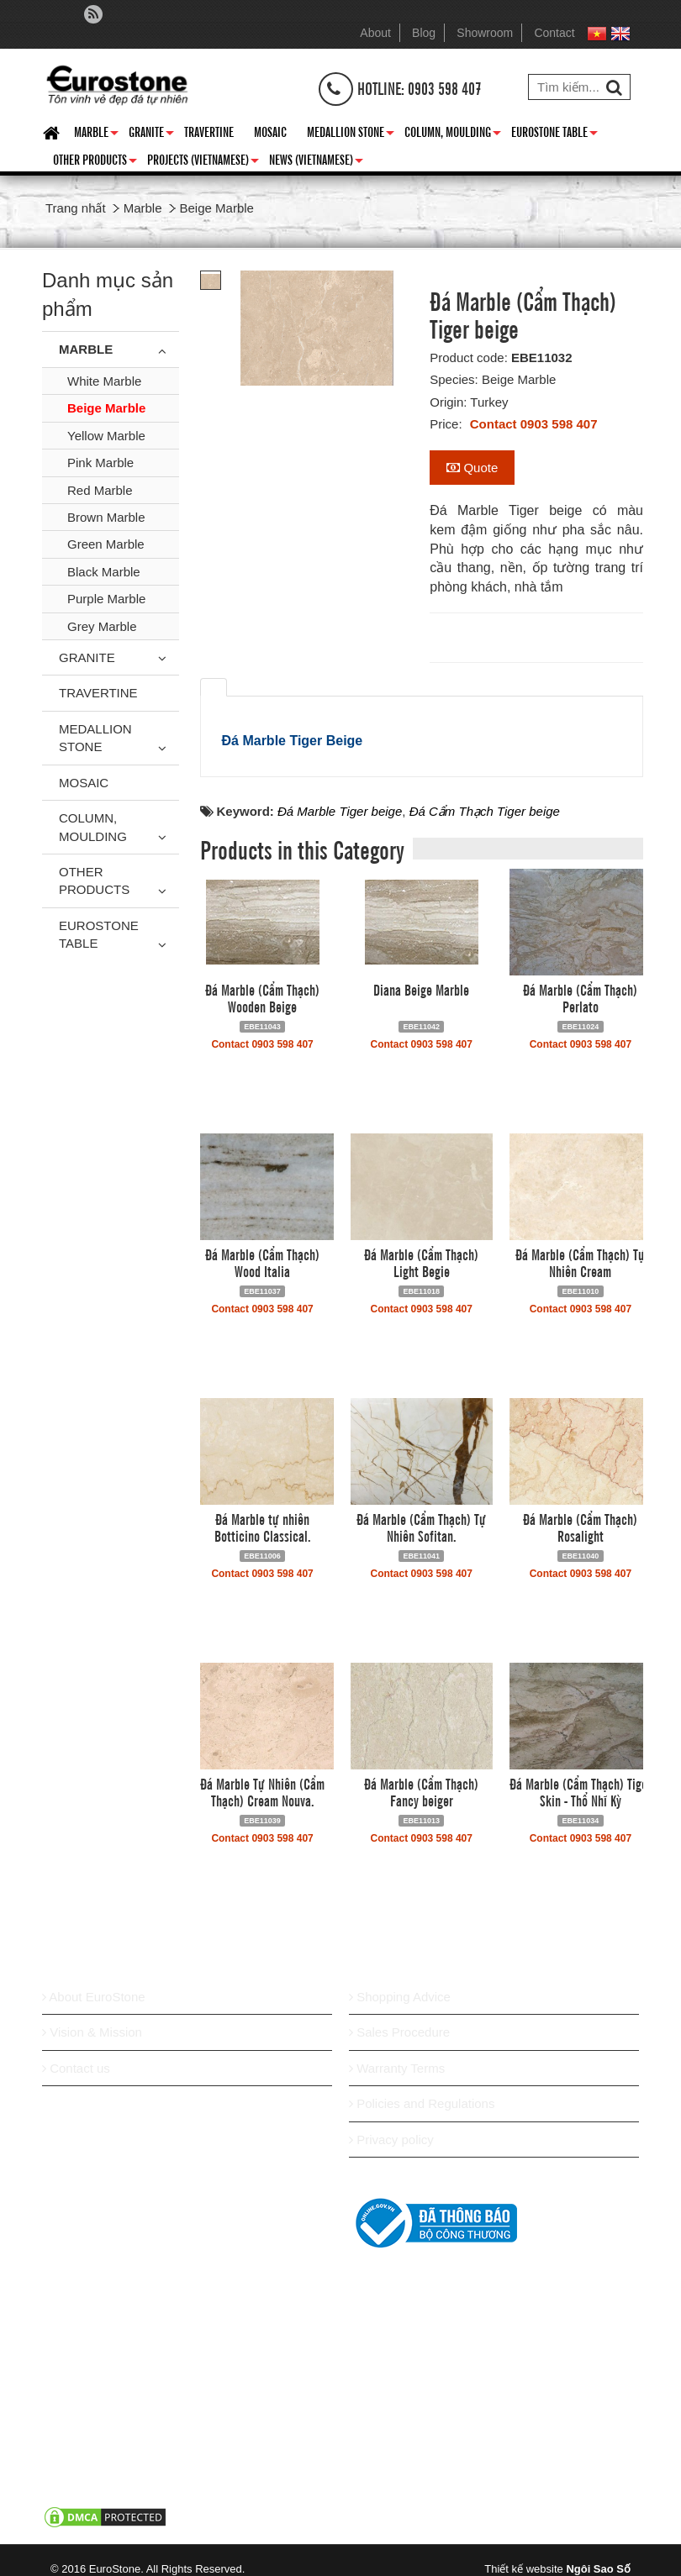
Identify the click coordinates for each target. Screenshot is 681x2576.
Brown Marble (106, 517)
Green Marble (106, 544)
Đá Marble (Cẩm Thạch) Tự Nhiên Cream (580, 1261)
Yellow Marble (106, 435)
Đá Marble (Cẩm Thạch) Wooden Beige (262, 997)
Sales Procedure (399, 2032)
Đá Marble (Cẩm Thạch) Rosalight (580, 1526)
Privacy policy (391, 2139)
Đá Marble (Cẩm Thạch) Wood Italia (262, 1261)
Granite (151, 134)
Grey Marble (102, 626)
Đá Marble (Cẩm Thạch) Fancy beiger (421, 1791)
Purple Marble (106, 598)
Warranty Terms (397, 2068)
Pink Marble (100, 462)
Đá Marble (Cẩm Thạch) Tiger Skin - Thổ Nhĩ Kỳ (580, 1791)
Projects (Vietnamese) (203, 162)
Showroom (485, 32)
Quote (472, 467)
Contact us (76, 2068)
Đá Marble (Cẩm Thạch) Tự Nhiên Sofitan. (421, 1526)
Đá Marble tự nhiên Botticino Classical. (262, 1526)
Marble (96, 134)
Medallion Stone (350, 134)
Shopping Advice (400, 1997)
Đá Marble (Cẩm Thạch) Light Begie (421, 1261)
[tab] (213, 687)
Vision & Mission (92, 2032)
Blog (424, 32)
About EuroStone (93, 1997)
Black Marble (103, 572)
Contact (554, 32)
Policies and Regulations (421, 2103)
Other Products (95, 162)
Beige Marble (106, 408)
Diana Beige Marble (421, 989)
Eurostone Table (554, 134)
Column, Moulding (452, 134)
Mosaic (270, 131)
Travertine (209, 131)
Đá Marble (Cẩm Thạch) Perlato (580, 997)
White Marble (104, 381)
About (375, 32)
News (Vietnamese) (316, 162)
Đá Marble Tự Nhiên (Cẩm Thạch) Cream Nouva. (262, 1791)
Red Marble (100, 490)
